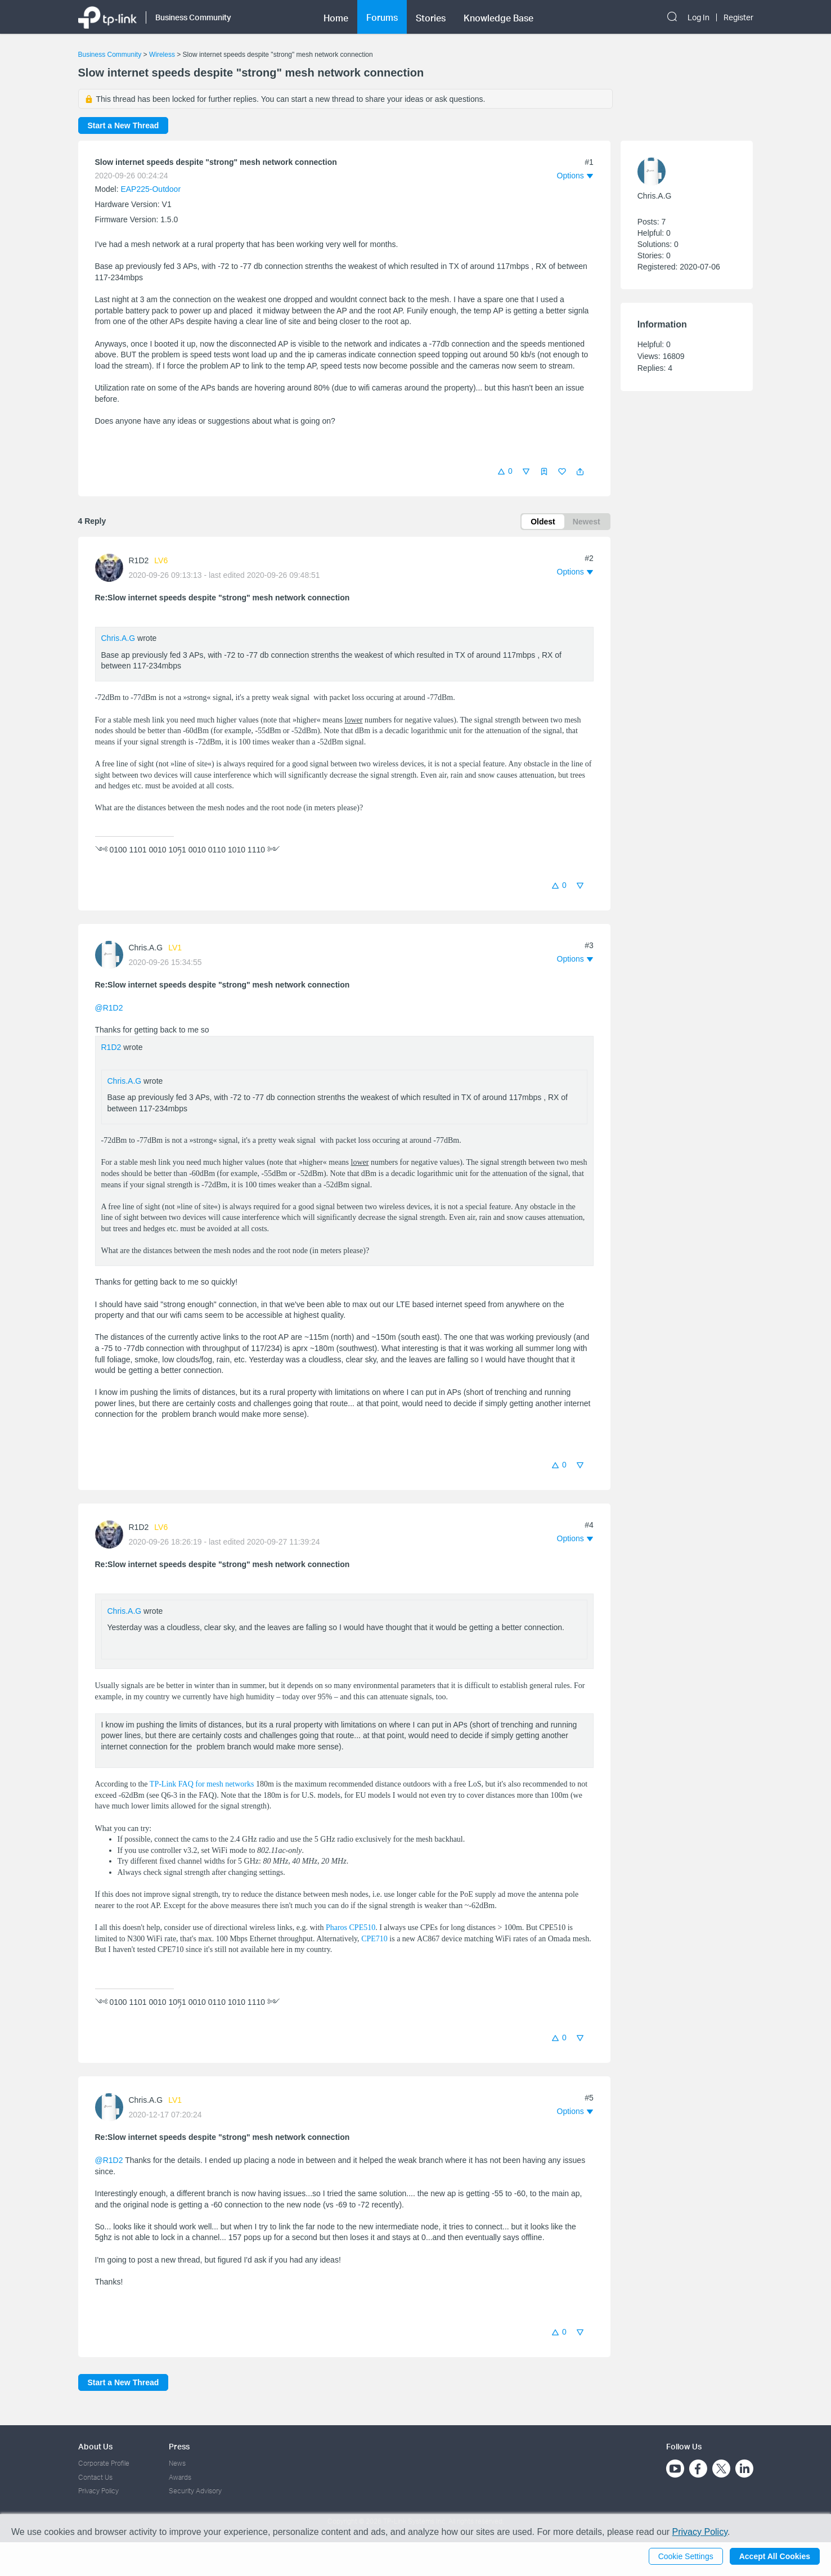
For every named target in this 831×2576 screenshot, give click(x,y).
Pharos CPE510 (350, 1927)
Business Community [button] (193, 16)
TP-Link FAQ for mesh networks (202, 1784)
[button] (580, 471)
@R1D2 (109, 1007)
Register (738, 16)
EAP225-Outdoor (150, 189)
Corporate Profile (103, 2463)
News (177, 2463)
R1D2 (139, 560)
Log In (698, 16)
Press (179, 2446)
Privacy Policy (98, 2491)
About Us (95, 2446)
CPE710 (374, 1939)
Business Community (110, 55)
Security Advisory (195, 2491)
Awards (180, 2477)
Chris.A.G (118, 638)
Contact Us (95, 2477)
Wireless (162, 55)
